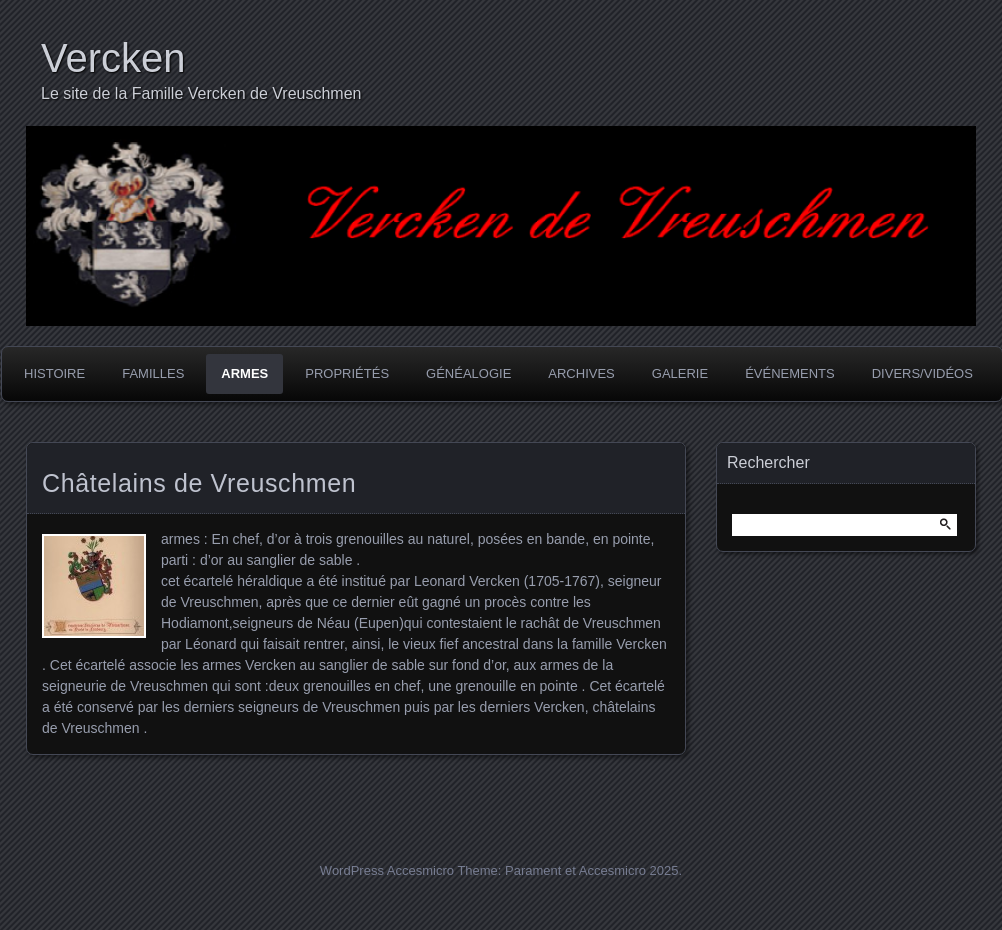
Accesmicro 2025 (629, 870)
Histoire (54, 373)
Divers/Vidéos (922, 373)
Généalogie (468, 373)
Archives (581, 373)
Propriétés (347, 373)
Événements (790, 373)
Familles (153, 373)
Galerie (680, 373)
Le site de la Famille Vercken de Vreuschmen (201, 93)
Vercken (113, 58)
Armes (244, 373)
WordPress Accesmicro (387, 870)
